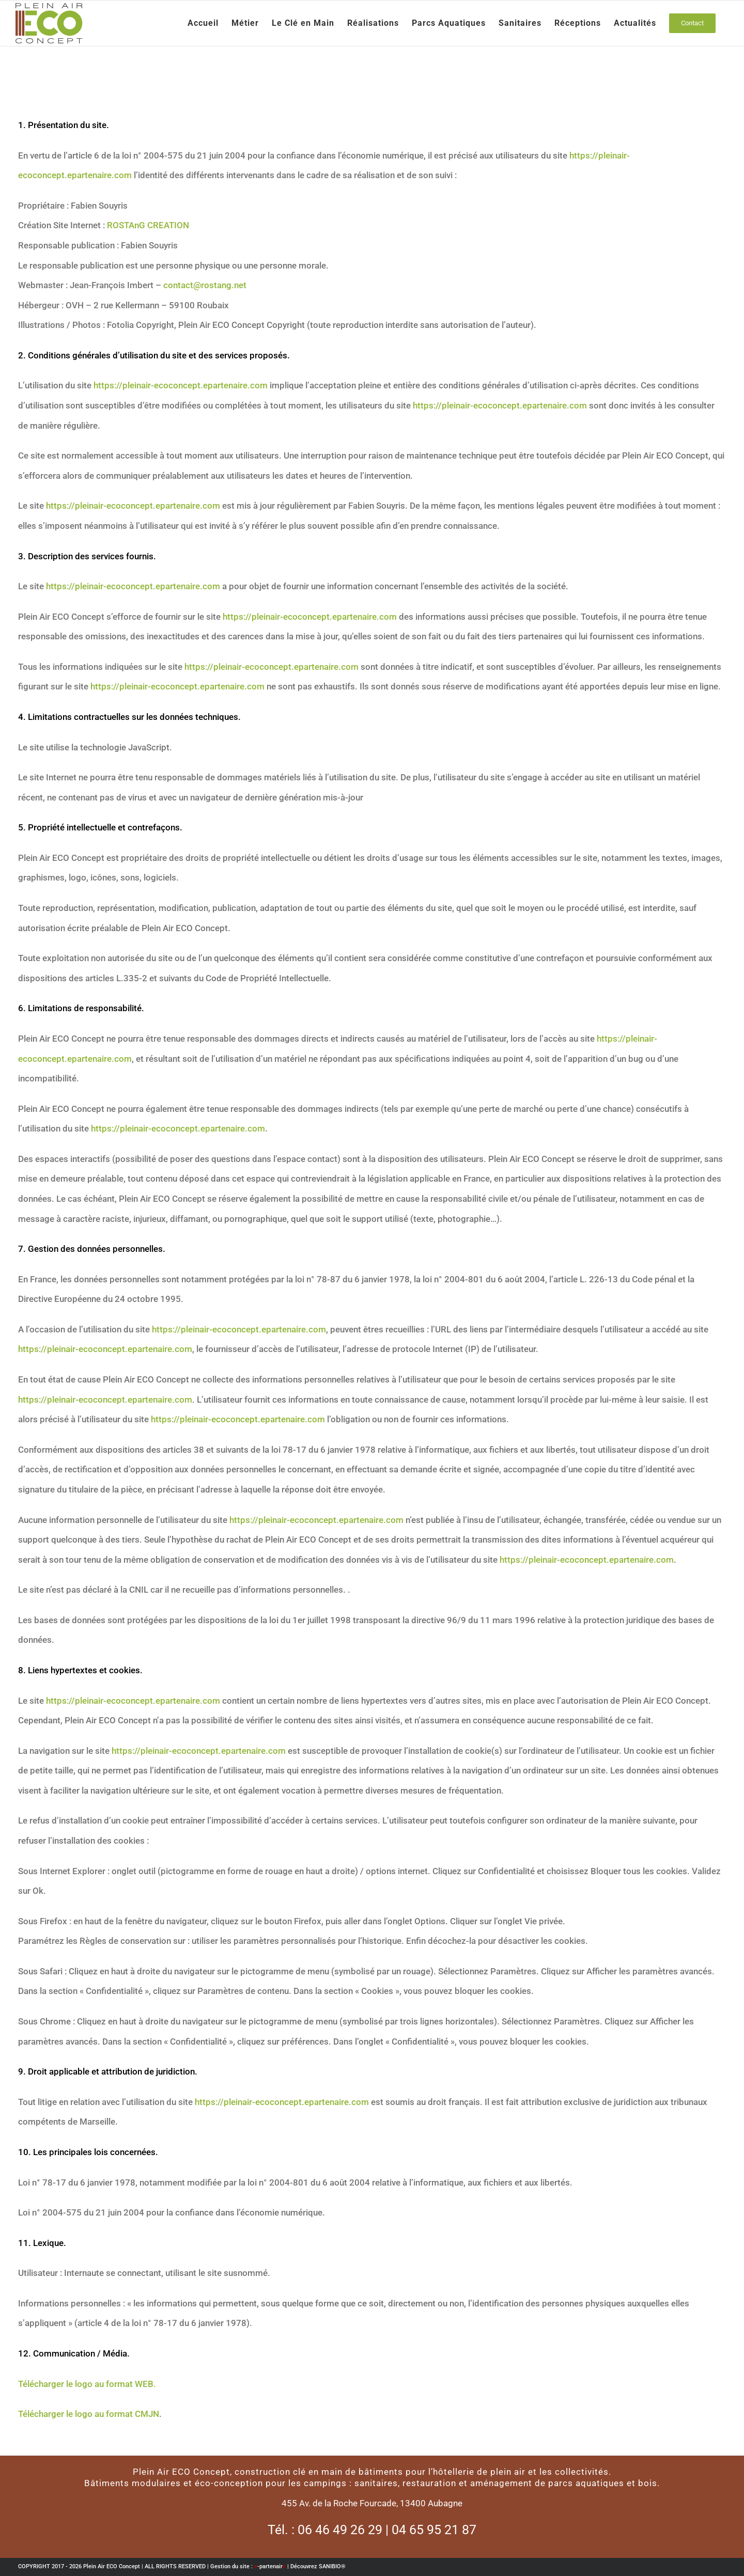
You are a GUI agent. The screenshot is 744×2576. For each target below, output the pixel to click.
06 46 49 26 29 (340, 2529)
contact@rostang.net (204, 285)
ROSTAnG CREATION (148, 225)
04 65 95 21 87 (434, 2529)
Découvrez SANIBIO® (318, 2566)
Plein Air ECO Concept (111, 2566)
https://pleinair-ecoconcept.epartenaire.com (181, 385)
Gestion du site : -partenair (248, 2566)
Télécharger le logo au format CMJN (88, 2414)
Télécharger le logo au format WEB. (87, 2384)
